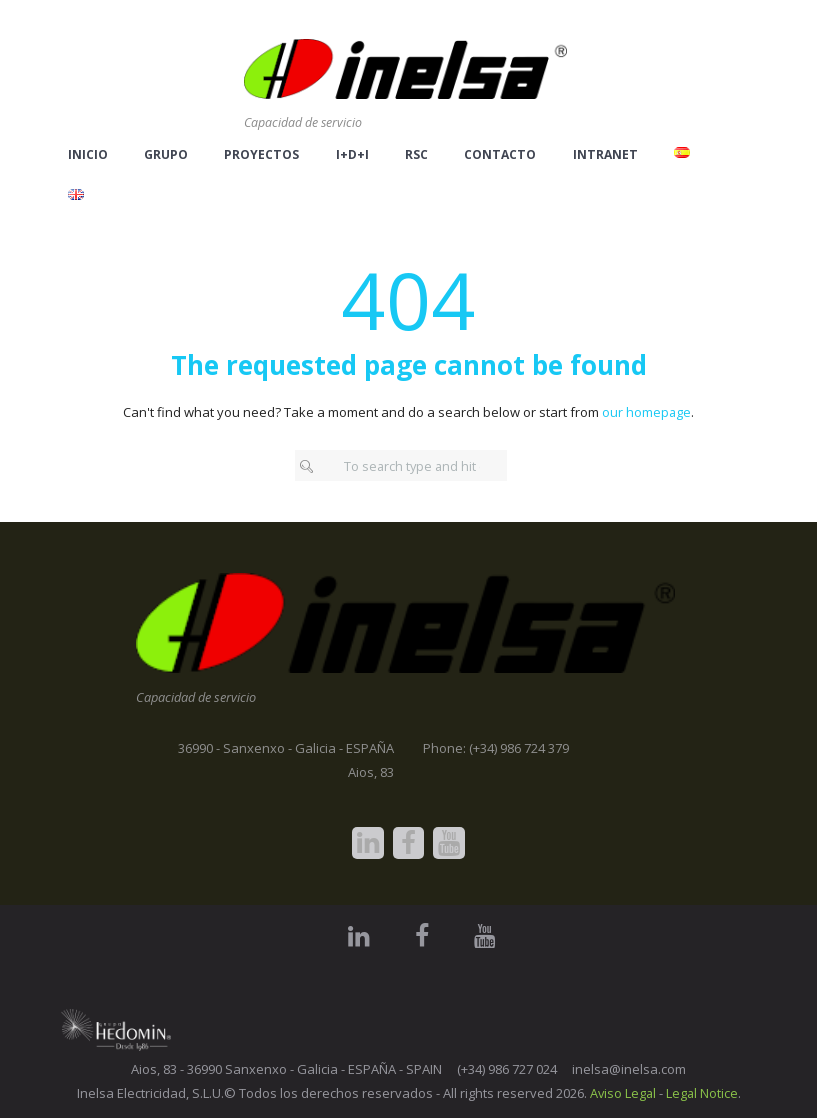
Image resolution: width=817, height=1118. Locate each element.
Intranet (605, 155)
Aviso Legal (622, 1093)
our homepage (647, 412)
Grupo (166, 155)
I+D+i (352, 155)
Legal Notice (702, 1093)
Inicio (88, 155)
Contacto (500, 155)
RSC (416, 155)
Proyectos (261, 155)
